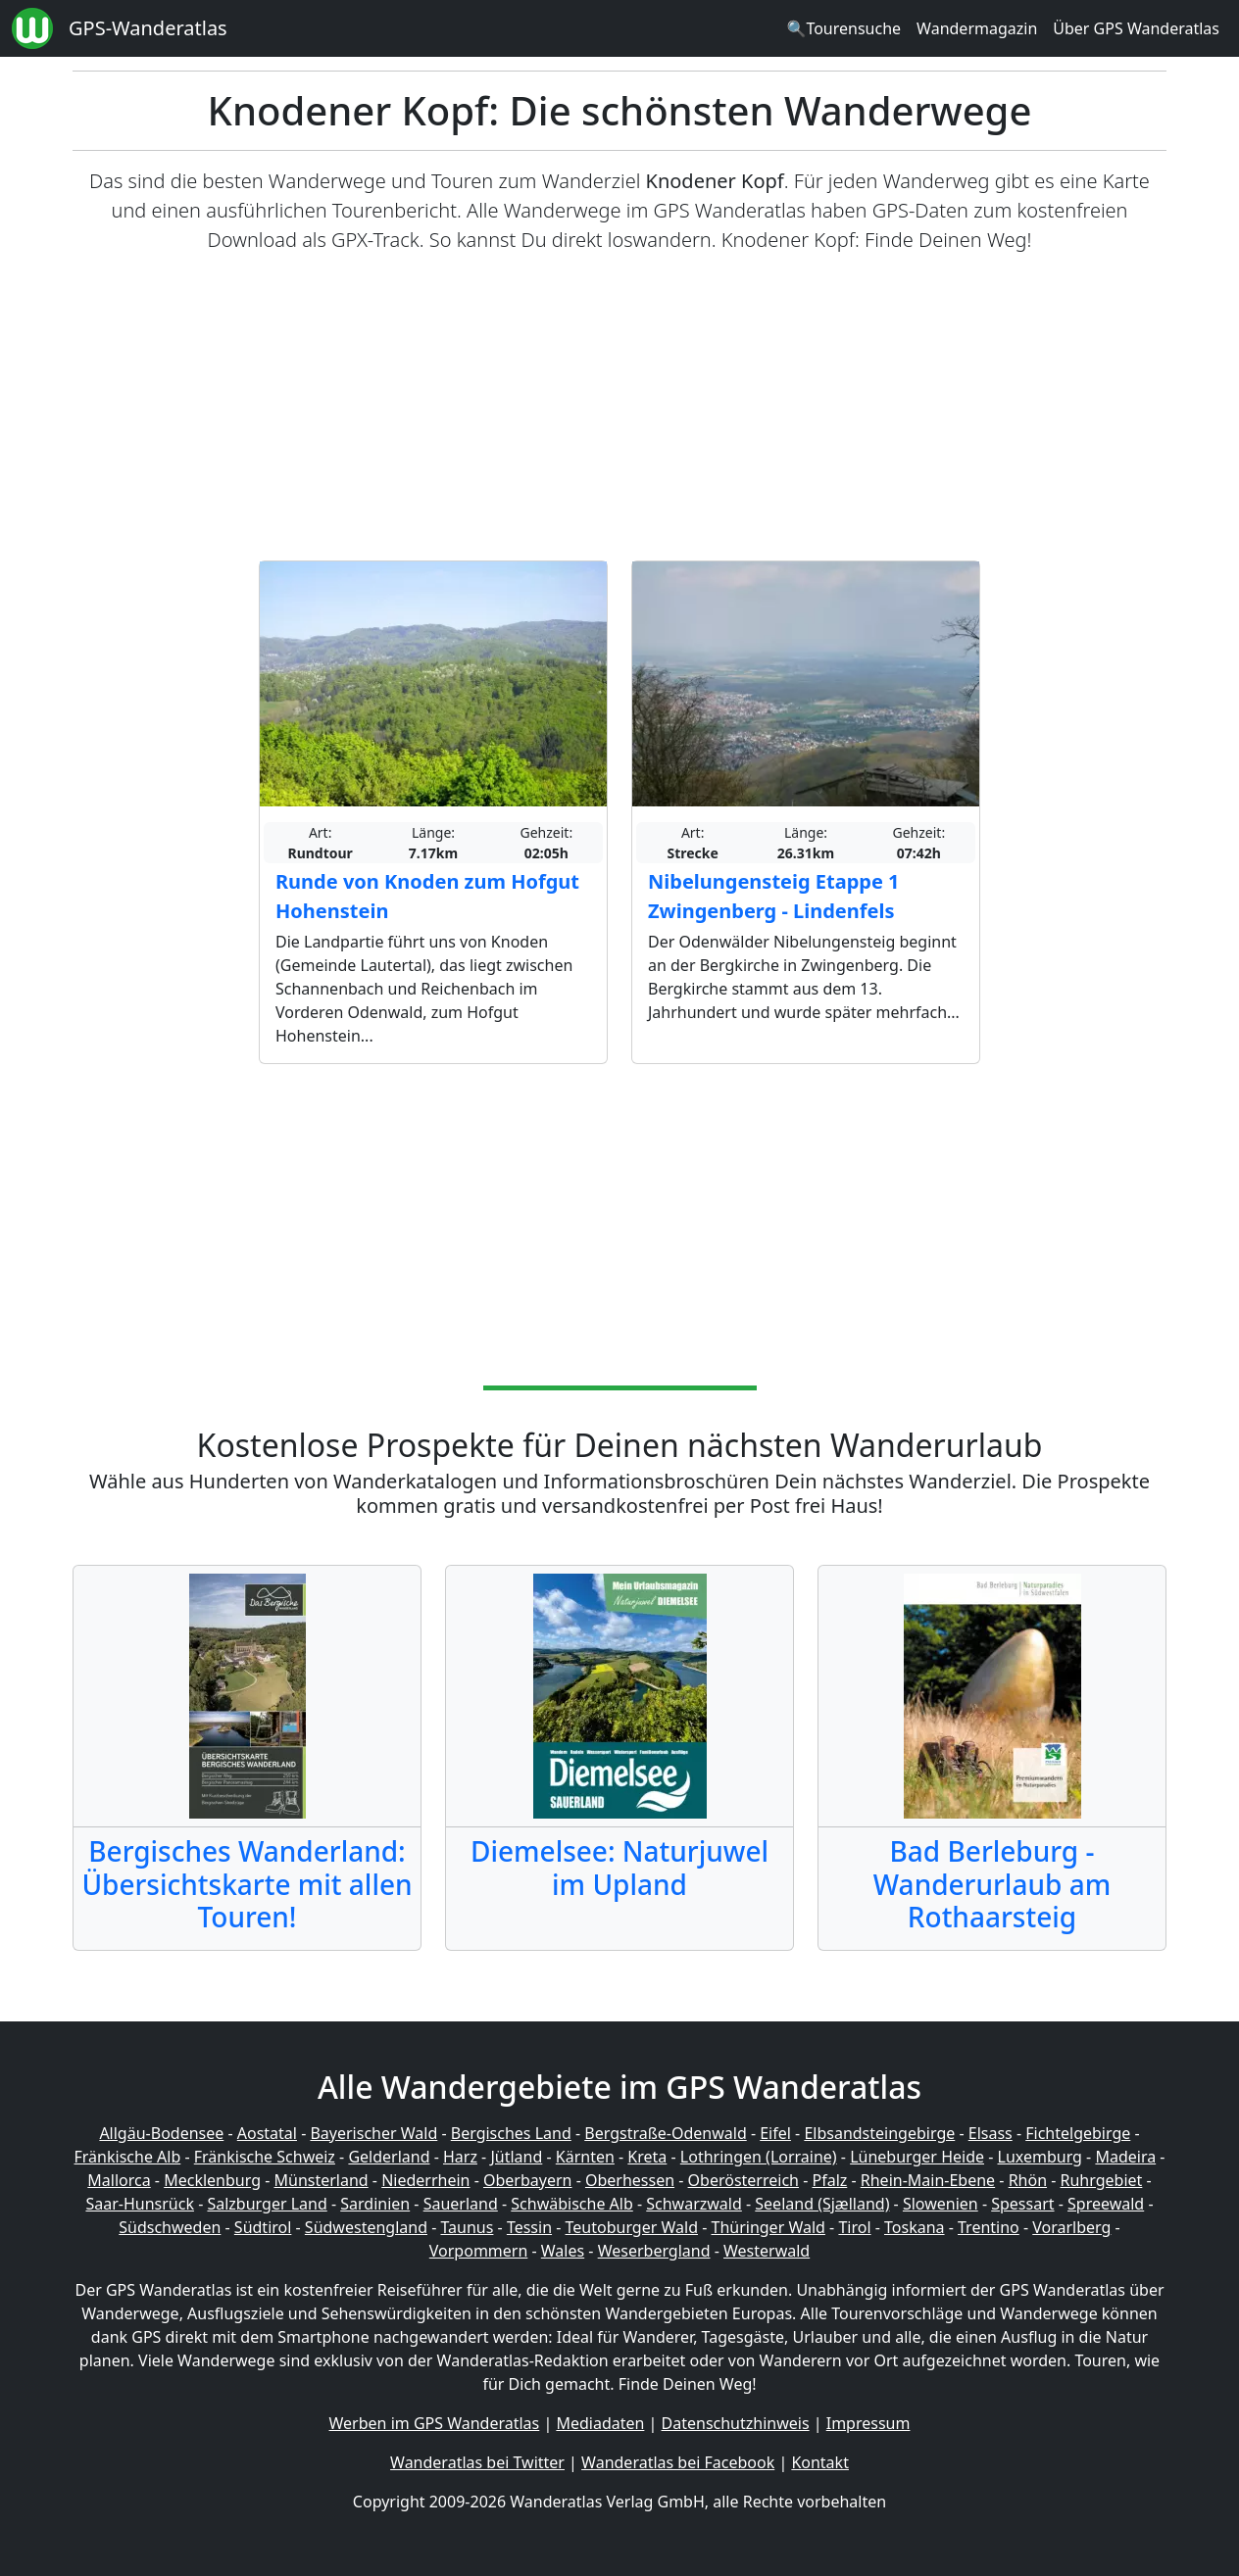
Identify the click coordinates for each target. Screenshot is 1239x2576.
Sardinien (375, 2203)
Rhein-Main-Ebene (928, 2180)
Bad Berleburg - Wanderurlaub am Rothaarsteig (992, 1883)
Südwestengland (366, 2227)
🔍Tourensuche (843, 28)
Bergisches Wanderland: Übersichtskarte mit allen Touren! (246, 1883)
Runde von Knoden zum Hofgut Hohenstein (427, 896)
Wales (562, 2250)
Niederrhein (425, 2180)
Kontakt (820, 2462)
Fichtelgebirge (1077, 2133)
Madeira (1125, 2156)
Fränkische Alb (127, 2156)
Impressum (868, 2423)
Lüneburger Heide (917, 2156)
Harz (460, 2156)
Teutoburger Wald (632, 2227)
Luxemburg (1040, 2156)
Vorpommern (478, 2250)
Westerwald (766, 2250)
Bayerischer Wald (373, 2133)
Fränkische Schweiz (264, 2156)
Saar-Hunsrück (139, 2203)
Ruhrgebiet (1102, 2180)
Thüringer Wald (767, 2227)
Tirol (854, 2227)
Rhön (1028, 2180)
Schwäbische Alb (571, 2203)
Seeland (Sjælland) (822, 2203)
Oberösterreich (743, 2180)
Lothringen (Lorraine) (758, 2156)
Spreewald (1105, 2203)
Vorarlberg (1071, 2227)
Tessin (529, 2227)
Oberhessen (629, 2180)
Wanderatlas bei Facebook (677, 2462)
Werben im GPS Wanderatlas (434, 2423)
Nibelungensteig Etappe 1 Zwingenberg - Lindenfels (774, 896)
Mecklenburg (212, 2180)
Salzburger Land (266, 2203)
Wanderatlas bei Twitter (477, 2462)
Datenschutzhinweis (736, 2423)
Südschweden (170, 2227)
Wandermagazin (977, 28)
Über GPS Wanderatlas (1136, 28)
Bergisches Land (511, 2133)
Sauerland (460, 2203)
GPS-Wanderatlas (148, 28)
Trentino (988, 2227)
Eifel (775, 2133)
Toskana (914, 2227)
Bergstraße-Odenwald (665, 2133)
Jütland (516, 2156)
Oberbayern (527, 2180)
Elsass (990, 2133)
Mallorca (118, 2180)
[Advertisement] (619, 407)
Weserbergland (654, 2250)
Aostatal (267, 2133)
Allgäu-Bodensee (161, 2133)
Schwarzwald (694, 2203)
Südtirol (263, 2227)
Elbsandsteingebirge (879, 2133)
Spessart (1022, 2203)
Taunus (466, 2227)
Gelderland (388, 2156)
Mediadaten (600, 2423)
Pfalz (829, 2180)
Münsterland (321, 2180)
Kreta (647, 2156)
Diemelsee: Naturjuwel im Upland (619, 1867)
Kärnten (585, 2156)
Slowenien (940, 2203)
